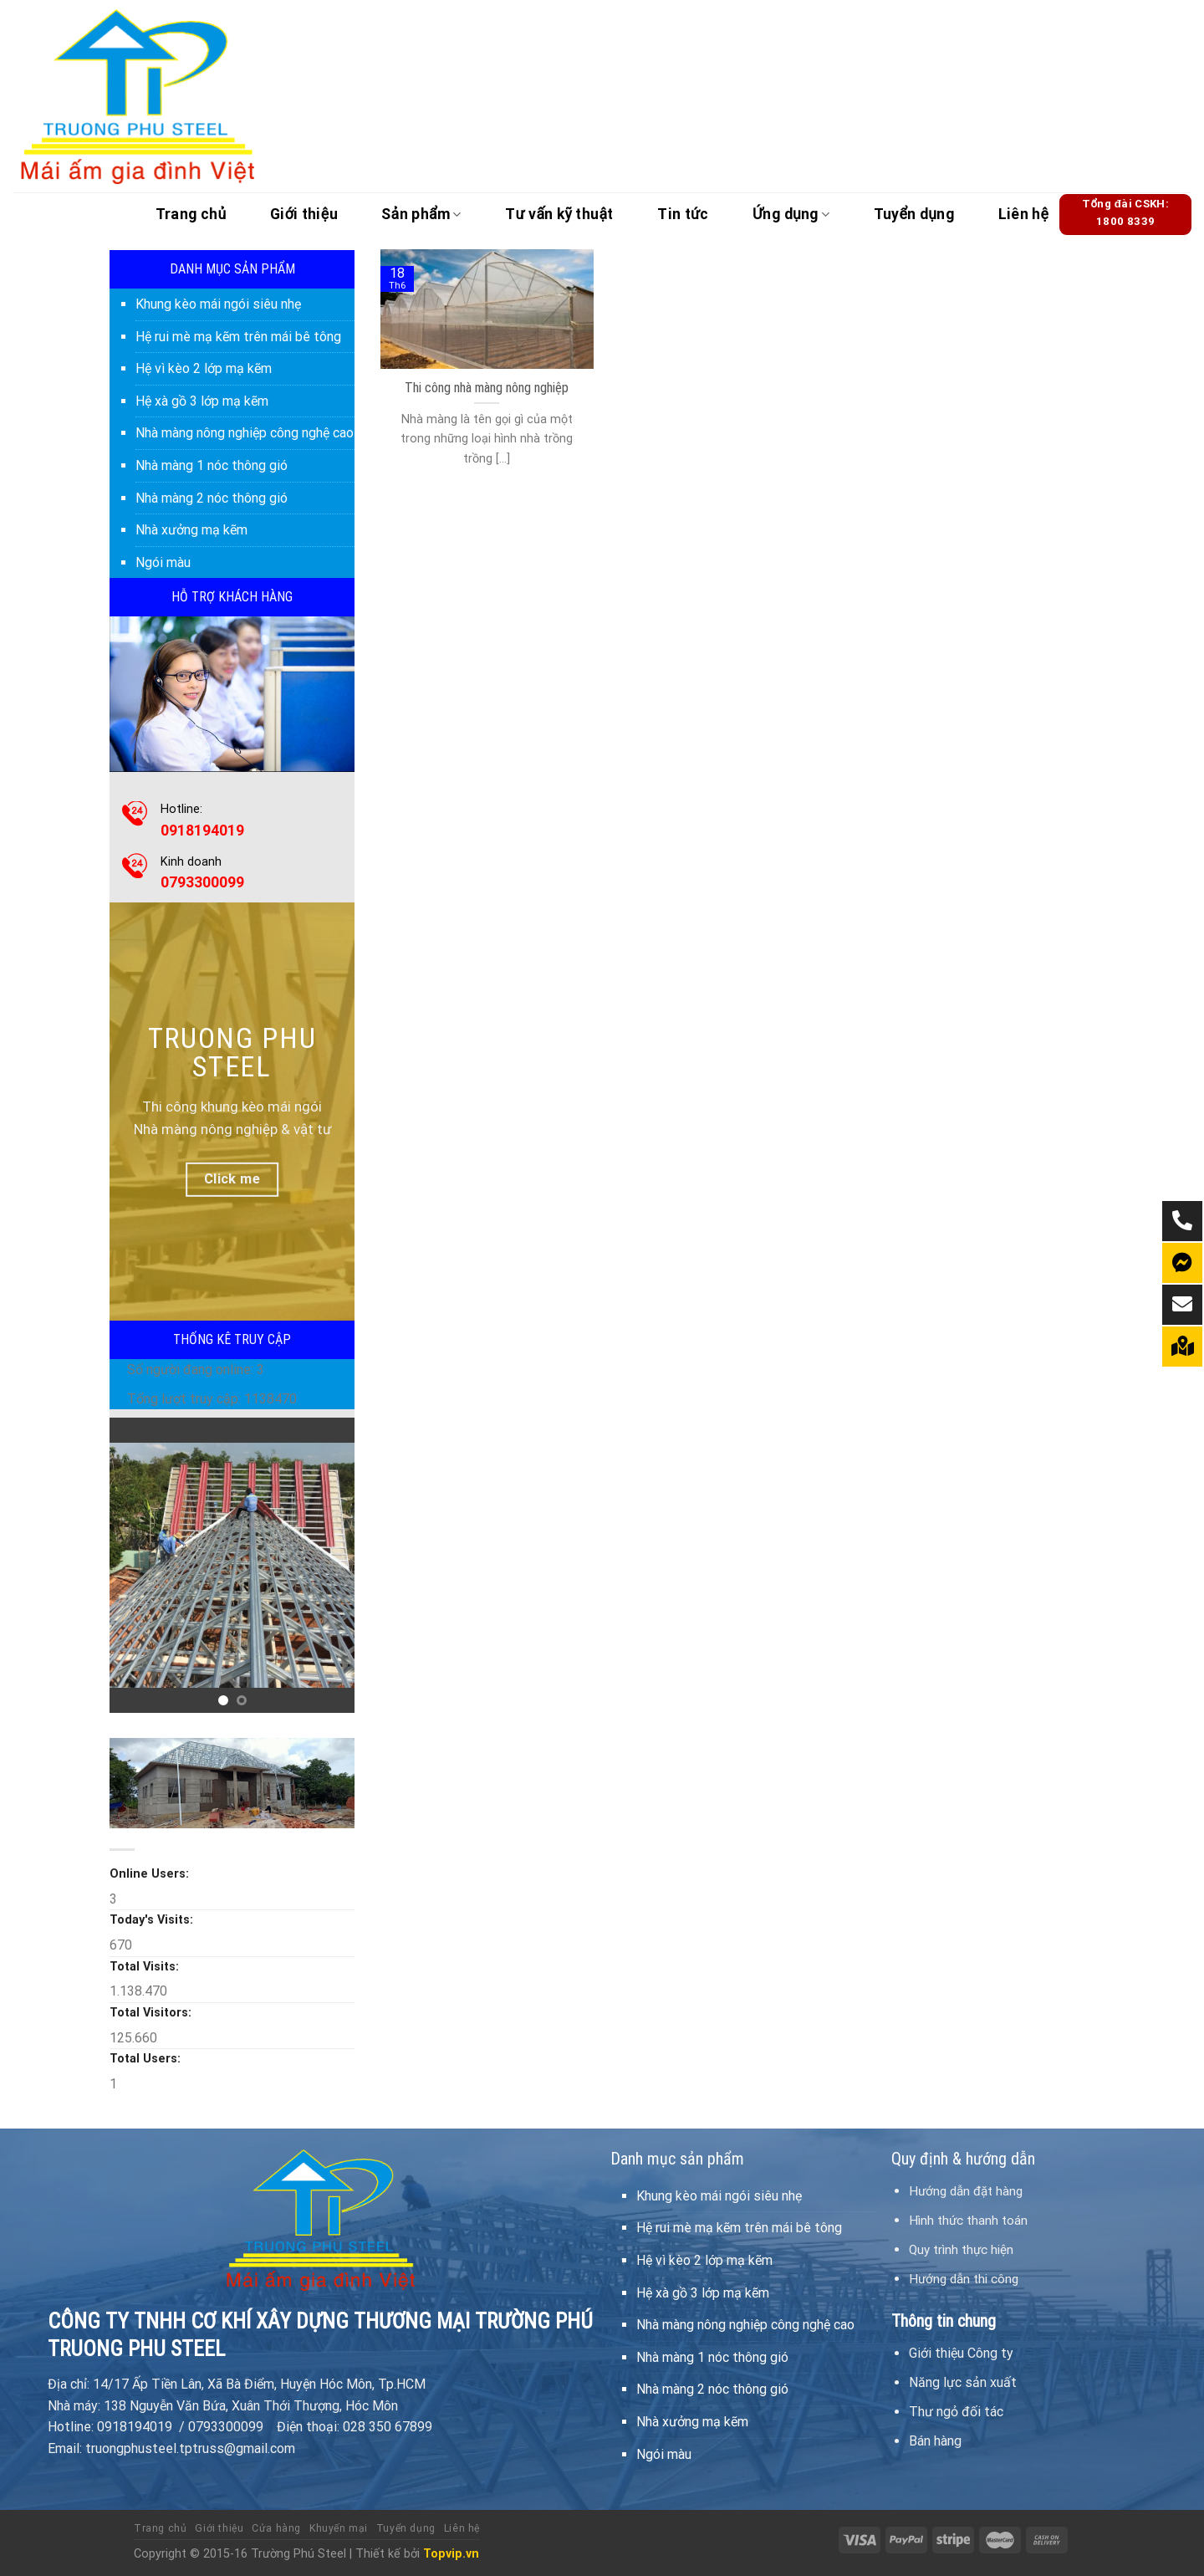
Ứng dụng (790, 214)
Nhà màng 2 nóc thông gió (211, 498)
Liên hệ (1023, 214)
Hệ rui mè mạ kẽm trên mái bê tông (238, 337)
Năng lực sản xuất (963, 2382)
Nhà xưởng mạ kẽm (191, 530)
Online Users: (151, 1874)
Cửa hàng (276, 2528)
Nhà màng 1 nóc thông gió (211, 465)
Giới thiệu (304, 214)
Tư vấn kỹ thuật (559, 214)
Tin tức (682, 214)
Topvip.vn (451, 2554)
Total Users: (147, 2059)
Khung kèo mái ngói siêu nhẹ (218, 304)
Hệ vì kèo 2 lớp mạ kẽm (203, 368)
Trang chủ (191, 214)
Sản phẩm (421, 214)
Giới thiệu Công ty (961, 2353)
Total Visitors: (152, 2013)
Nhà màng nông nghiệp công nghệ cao (244, 433)
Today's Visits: (153, 1920)
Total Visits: (146, 1967)
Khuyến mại (338, 2528)
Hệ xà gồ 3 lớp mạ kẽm (201, 401)
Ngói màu (163, 562)
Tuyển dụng (914, 214)
